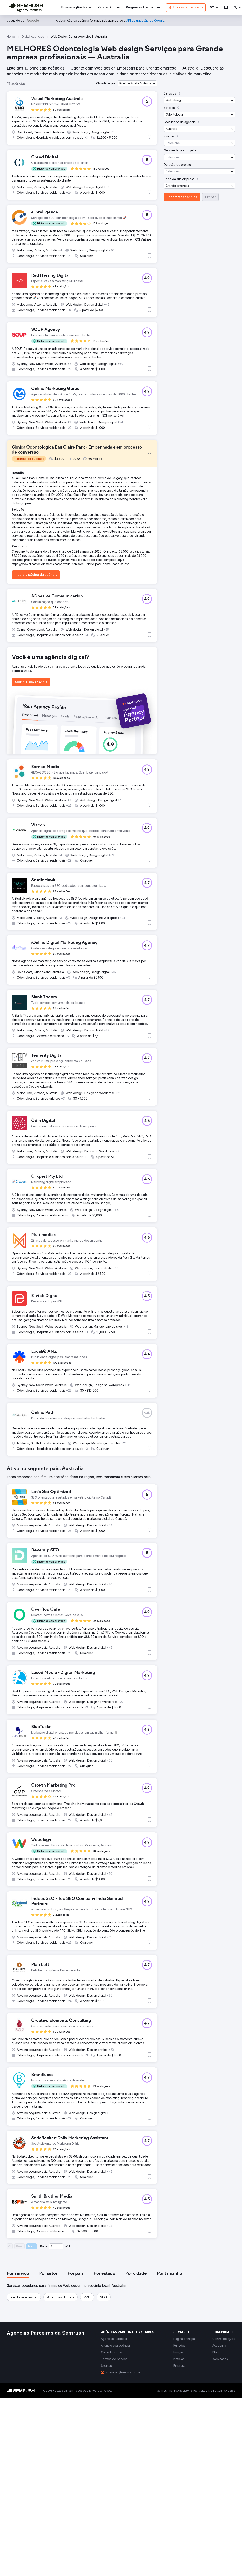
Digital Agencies (33, 36)
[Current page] (56, 2246)
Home (11, 36)
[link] (108, 7)
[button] (214, 7)
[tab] (18, 2273)
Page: (44, 2246)
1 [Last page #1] (69, 2246)
